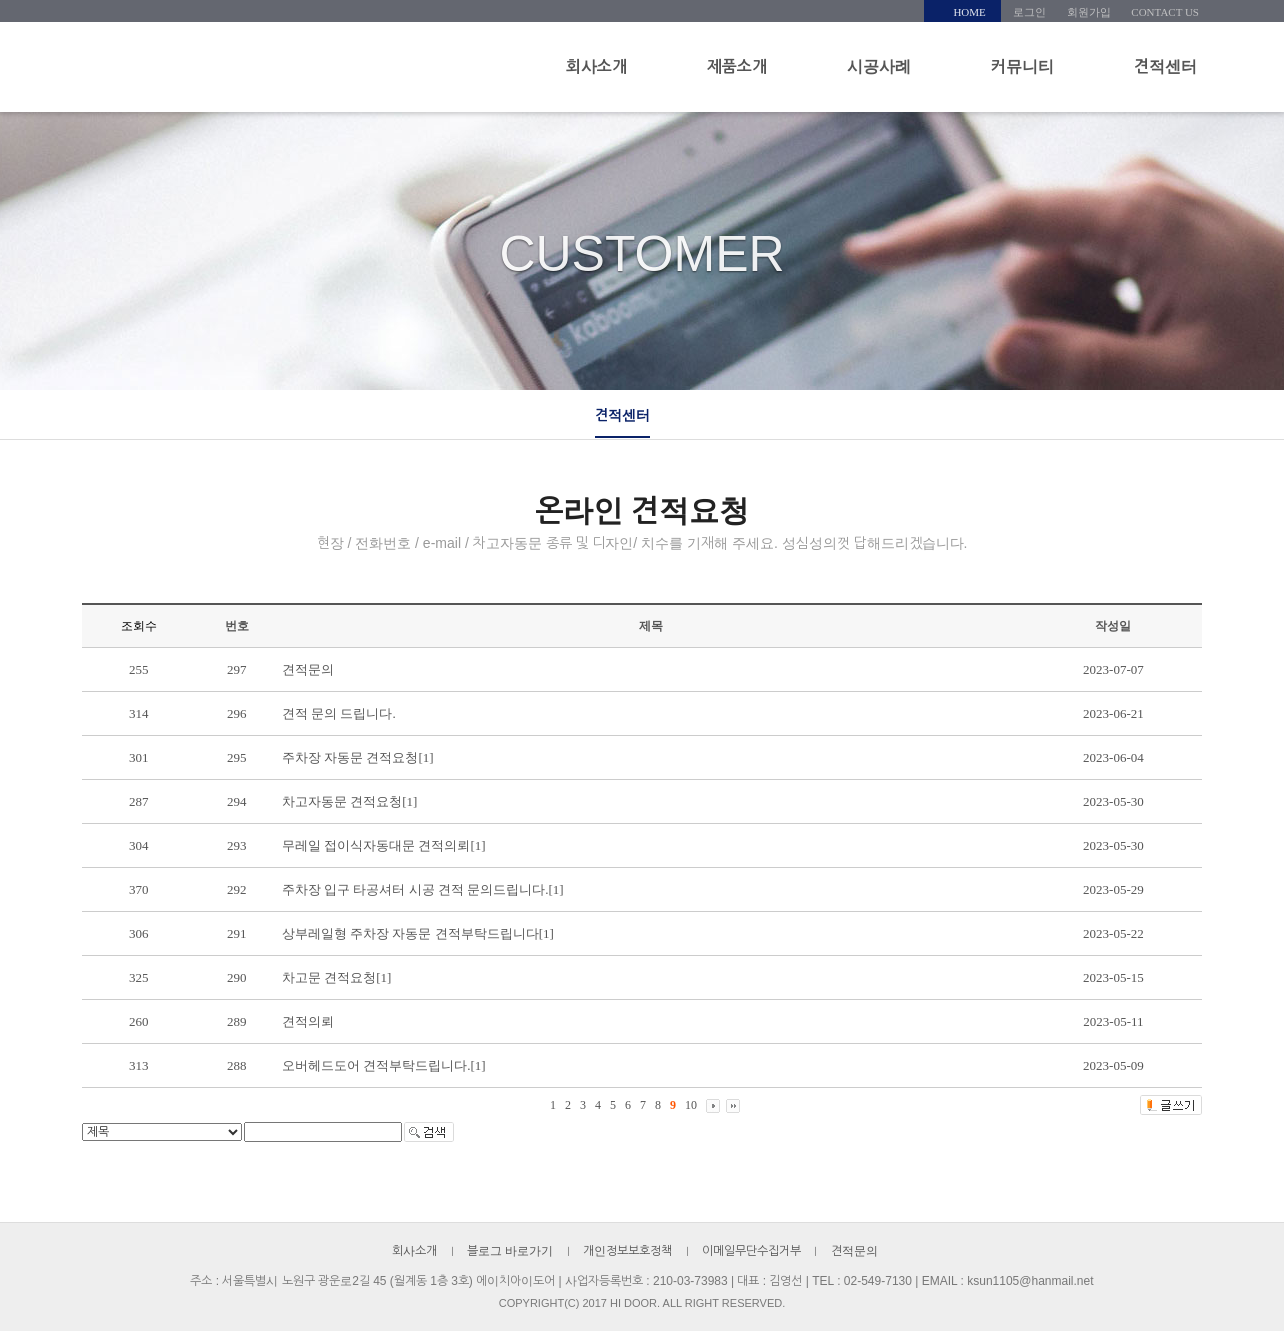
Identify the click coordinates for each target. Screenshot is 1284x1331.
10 (691, 1105)
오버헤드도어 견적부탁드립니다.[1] (384, 1065)
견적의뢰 (308, 1021)
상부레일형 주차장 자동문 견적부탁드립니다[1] (418, 933)
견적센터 (1165, 66)
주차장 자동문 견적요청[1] (358, 757)
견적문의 (308, 669)
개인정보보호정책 (627, 1251)
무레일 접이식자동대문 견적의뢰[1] (384, 845)
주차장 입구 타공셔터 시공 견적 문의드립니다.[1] (423, 889)
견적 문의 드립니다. (339, 713)
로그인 (1029, 12)
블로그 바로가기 (510, 1251)
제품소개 (737, 66)
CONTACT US (1165, 12)
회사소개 (596, 66)
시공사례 (879, 66)
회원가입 (1089, 12)
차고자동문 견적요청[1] (349, 801)
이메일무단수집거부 (751, 1251)
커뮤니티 (1022, 66)
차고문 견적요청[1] (336, 977)
